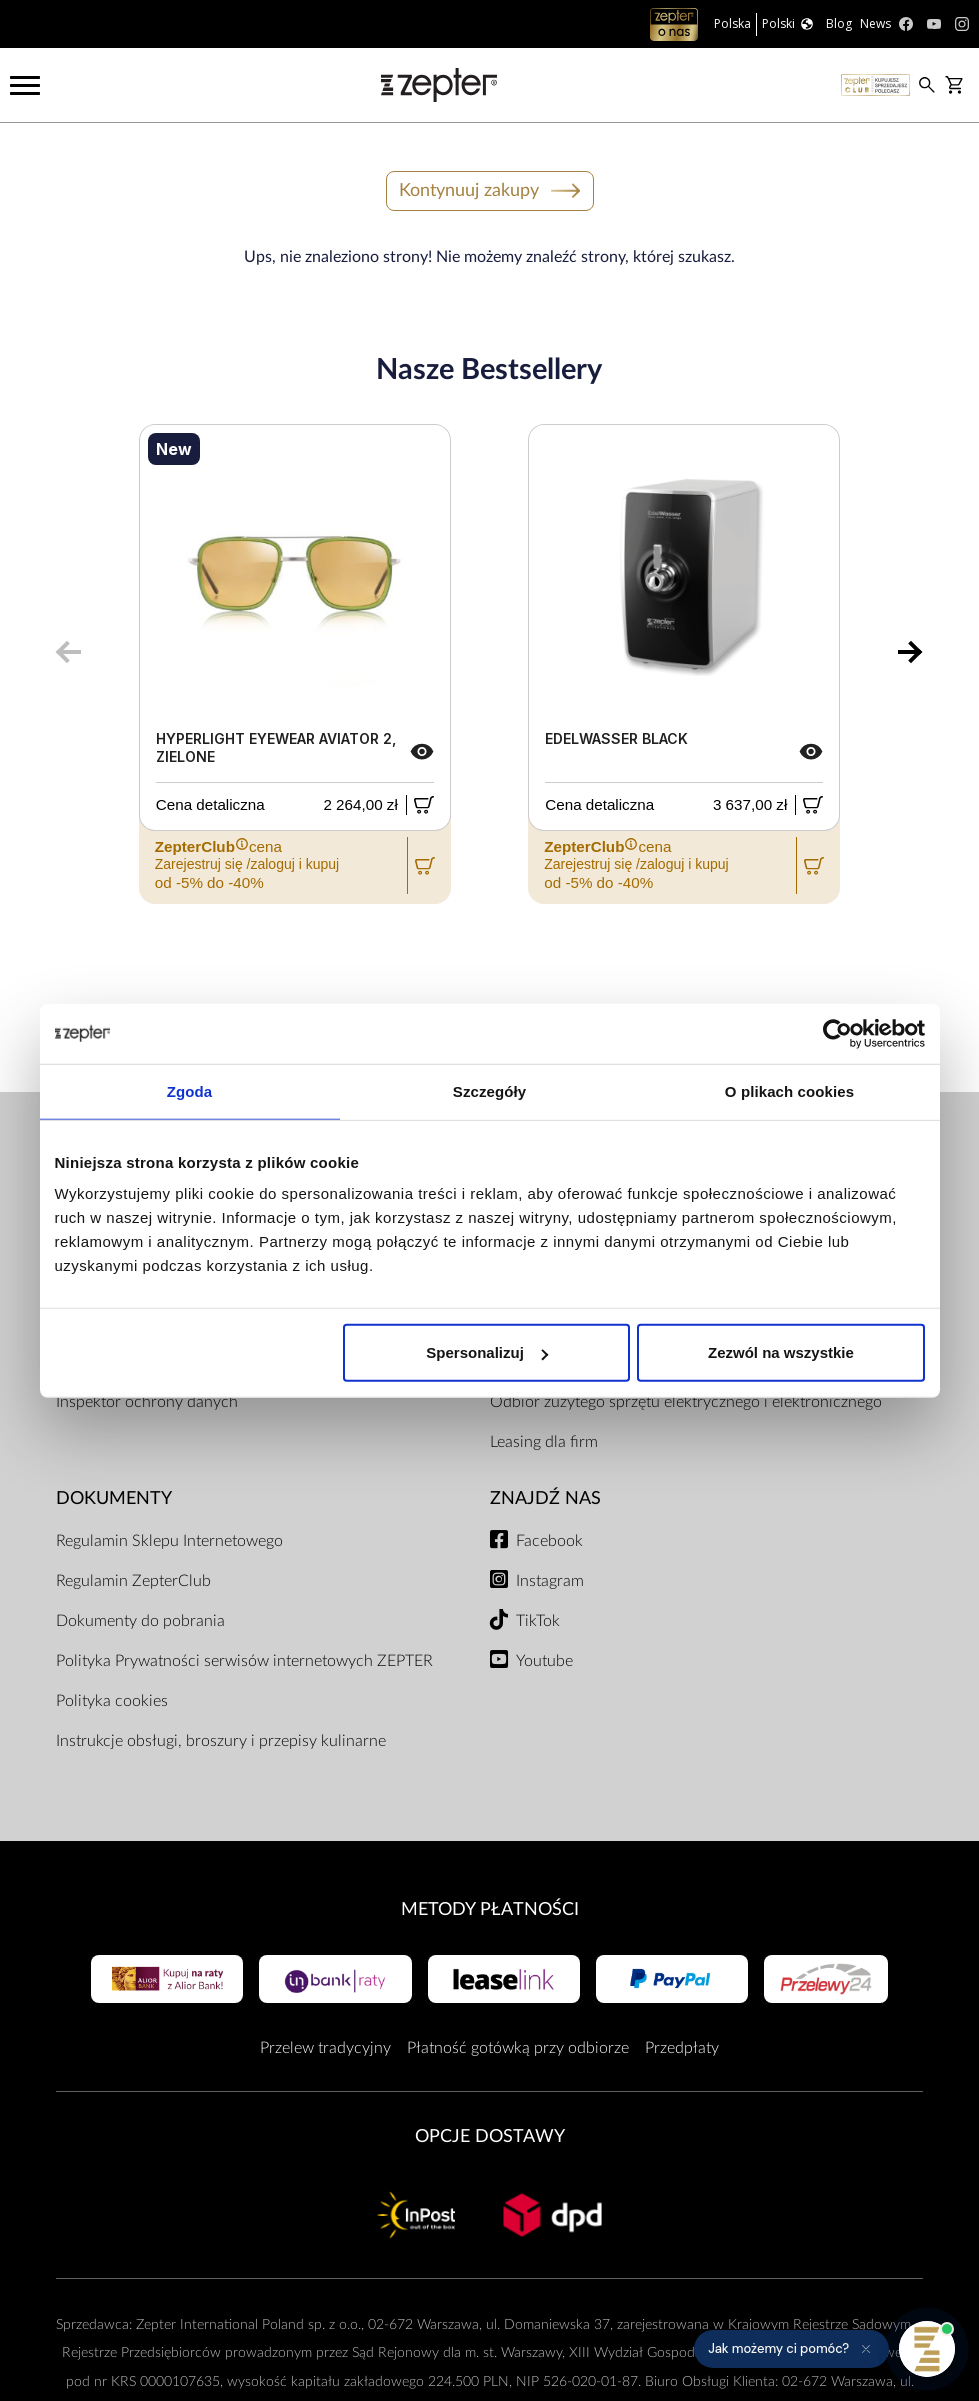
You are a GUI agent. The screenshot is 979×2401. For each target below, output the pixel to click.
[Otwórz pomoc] (927, 2349)
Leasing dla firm (544, 1442)
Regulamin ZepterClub (133, 1581)
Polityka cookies (112, 1701)
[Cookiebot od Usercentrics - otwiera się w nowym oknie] (837, 1033)
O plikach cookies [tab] (789, 1090)
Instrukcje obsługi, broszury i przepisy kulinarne (221, 1741)
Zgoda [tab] (190, 1090)
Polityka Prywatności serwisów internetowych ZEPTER (244, 1661)
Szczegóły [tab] (489, 1090)
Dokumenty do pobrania (140, 1621)
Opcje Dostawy (490, 2136)
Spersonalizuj (487, 1352)
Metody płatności (490, 1909)
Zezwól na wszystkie (781, 1352)
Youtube (544, 1661)
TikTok (538, 1621)
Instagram (550, 1581)
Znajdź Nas (545, 1498)
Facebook (549, 1541)
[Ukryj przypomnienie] (866, 2349)
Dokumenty (114, 1498)
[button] (791, 2349)
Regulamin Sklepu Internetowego (169, 1541)
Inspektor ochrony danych (147, 1402)
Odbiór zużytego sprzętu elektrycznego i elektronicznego (686, 1402)
